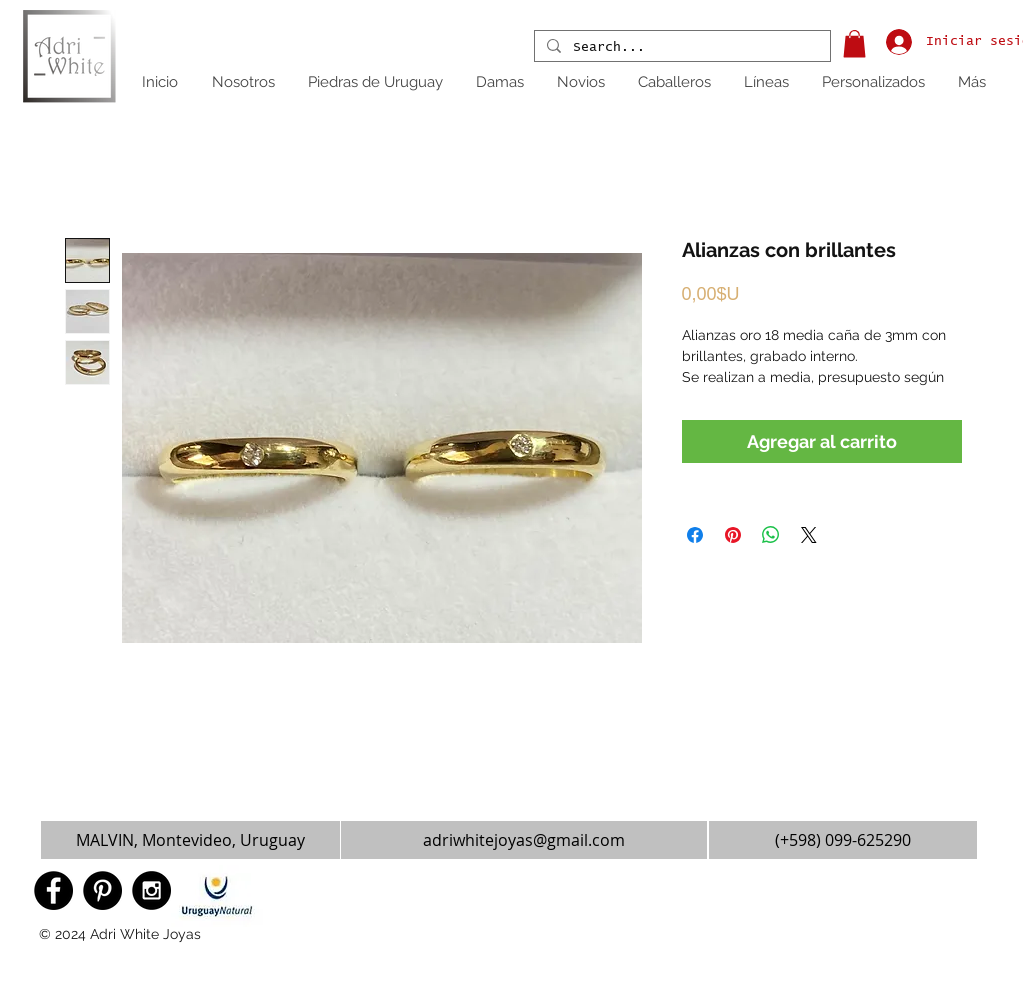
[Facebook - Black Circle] (53, 890)
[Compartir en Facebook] (695, 535)
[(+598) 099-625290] (843, 840)
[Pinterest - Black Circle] (102, 890)
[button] (854, 43)
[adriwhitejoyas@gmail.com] (524, 840)
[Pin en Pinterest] (733, 535)
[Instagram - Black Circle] (151, 890)
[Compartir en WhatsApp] (771, 535)
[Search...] (680, 48)
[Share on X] (809, 535)
